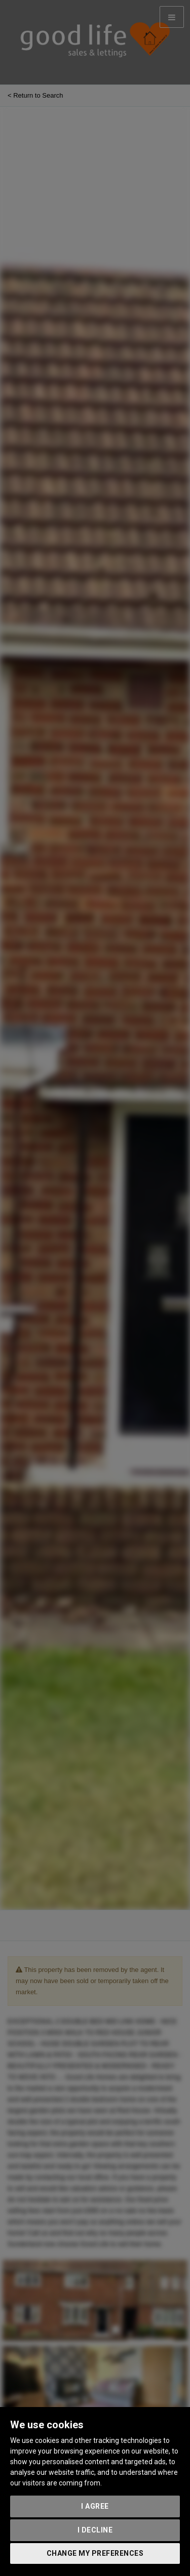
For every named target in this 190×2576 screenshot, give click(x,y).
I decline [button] (95, 2530)
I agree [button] (95, 2506)
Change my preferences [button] (95, 2553)
